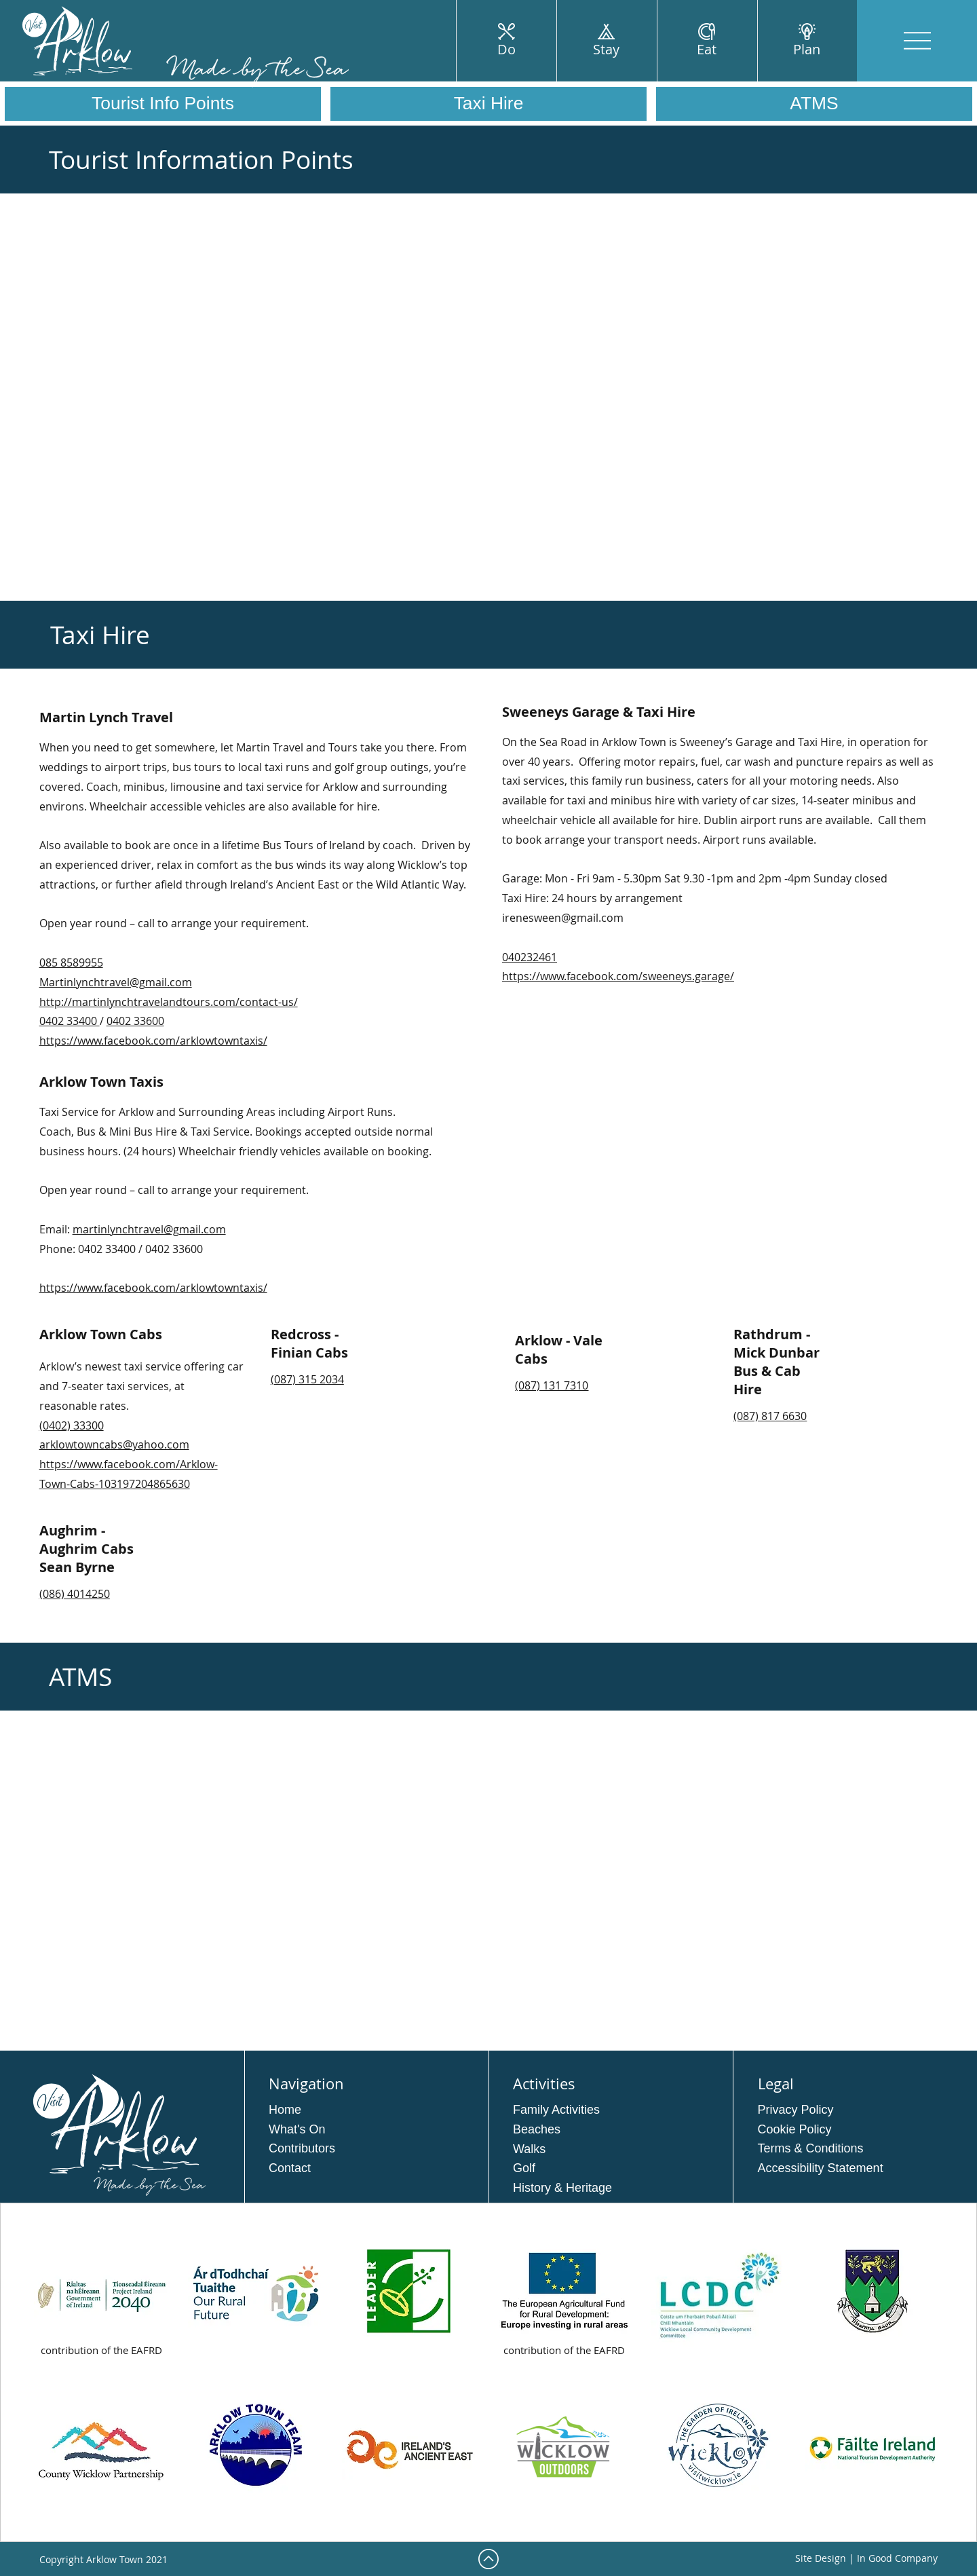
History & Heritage (562, 2188)
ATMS (814, 103)
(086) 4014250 (74, 1593)
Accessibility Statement (820, 2168)
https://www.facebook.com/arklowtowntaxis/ (153, 1040)
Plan (806, 49)
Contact (290, 2168)
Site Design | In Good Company (866, 2558)
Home (285, 2109)
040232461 (529, 957)
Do (506, 49)
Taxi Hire (489, 103)
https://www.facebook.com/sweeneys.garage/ (618, 976)
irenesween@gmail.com (563, 917)
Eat (706, 49)
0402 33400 (69, 1020)
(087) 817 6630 (770, 1415)
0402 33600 (135, 1020)
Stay (606, 49)
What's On (297, 2129)
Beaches (536, 2129)
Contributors (302, 2148)
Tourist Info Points (163, 103)
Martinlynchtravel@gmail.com (115, 982)
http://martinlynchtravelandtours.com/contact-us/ (168, 1001)
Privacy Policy (796, 2109)
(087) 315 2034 (307, 1379)
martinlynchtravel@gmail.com (149, 1229)
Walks (529, 2149)
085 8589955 (71, 962)
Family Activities (556, 2109)
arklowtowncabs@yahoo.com (114, 1444)
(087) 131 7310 (551, 1385)
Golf (524, 2168)
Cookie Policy (795, 2129)
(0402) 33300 (71, 1425)
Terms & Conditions (811, 2148)
